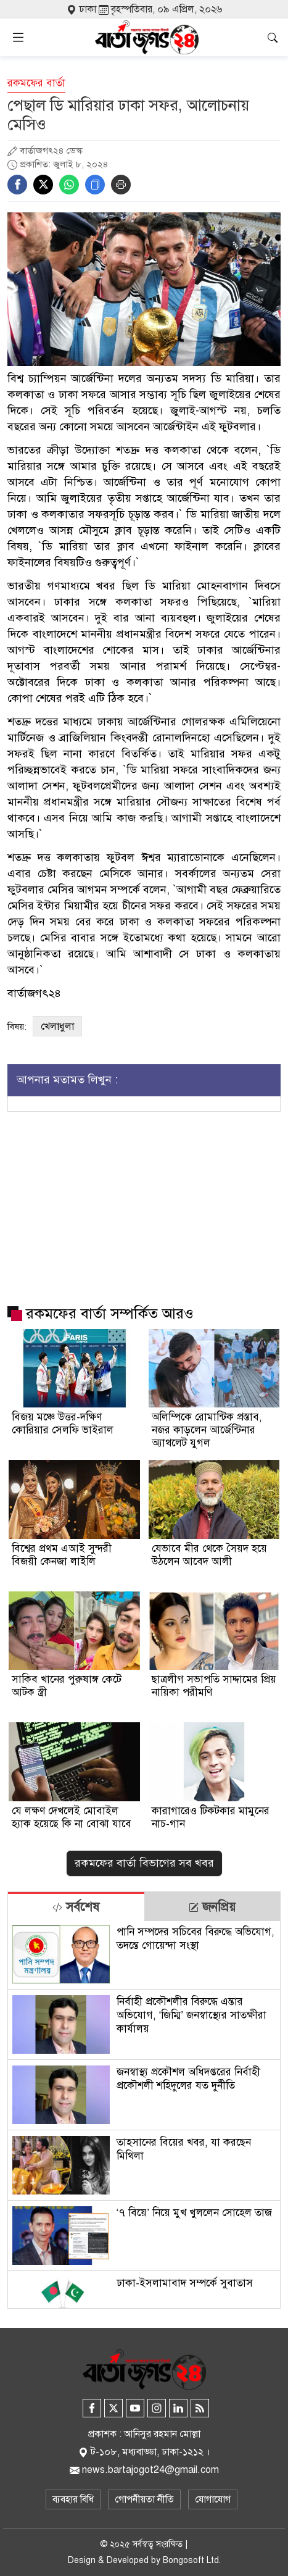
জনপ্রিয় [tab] (212, 1907)
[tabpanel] (144, 2114)
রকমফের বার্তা (36, 83)
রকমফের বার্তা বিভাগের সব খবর (144, 1863)
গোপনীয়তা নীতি (144, 2499)
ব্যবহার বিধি (73, 2499)
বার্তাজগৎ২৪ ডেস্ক (51, 150)
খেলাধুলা (57, 1026)
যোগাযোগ (213, 2499)
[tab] (76, 1906)
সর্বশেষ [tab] (75, 1907)
